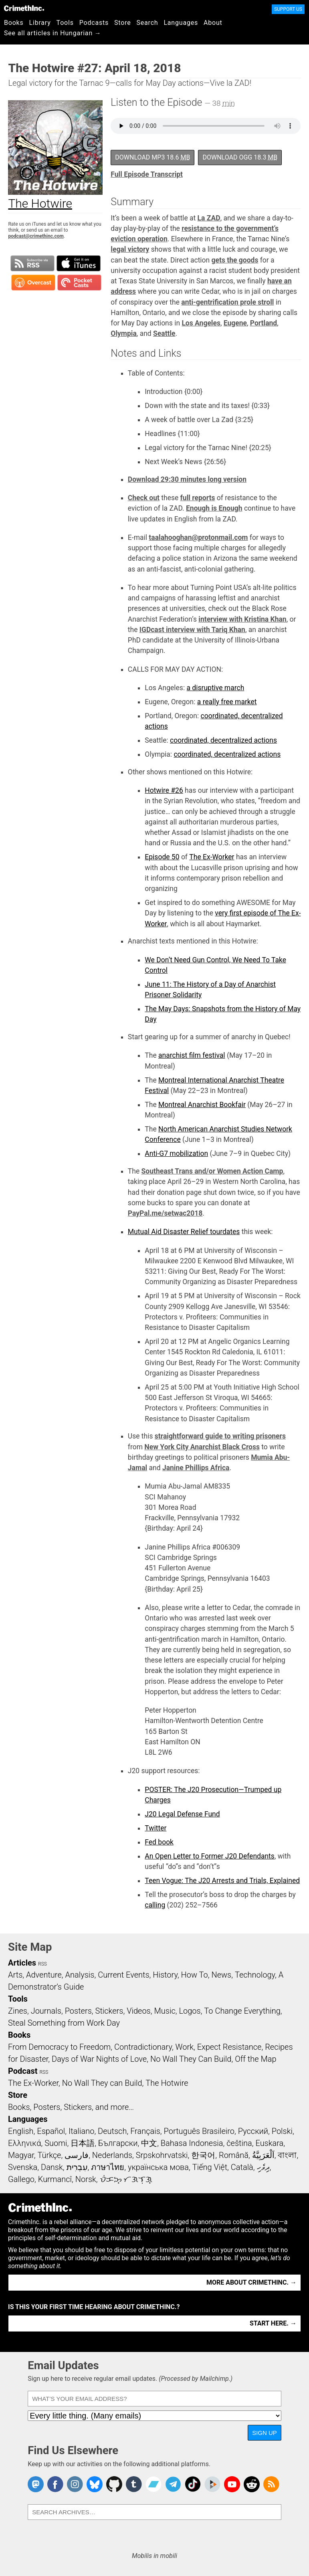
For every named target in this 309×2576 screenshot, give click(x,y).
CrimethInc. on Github (114, 2484)
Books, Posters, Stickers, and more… (71, 2107)
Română (233, 2155)
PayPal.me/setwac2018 (165, 1213)
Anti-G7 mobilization (176, 1154)
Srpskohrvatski (162, 2155)
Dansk (52, 2167)
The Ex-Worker (211, 857)
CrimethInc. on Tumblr (134, 2484)
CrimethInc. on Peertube (212, 2484)
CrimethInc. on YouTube (232, 2484)
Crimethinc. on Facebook (55, 2484)
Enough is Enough (214, 508)
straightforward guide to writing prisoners (220, 1436)
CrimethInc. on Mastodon (36, 2484)
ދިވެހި (263, 2167)
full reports (197, 498)
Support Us (288, 9)
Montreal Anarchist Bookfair (202, 1105)
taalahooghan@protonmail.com (198, 537)
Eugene (235, 323)
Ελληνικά (24, 2143)
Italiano (81, 2131)
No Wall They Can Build (191, 2059)
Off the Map (255, 2059)
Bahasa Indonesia (192, 2143)
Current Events (123, 1975)
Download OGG (239, 157)
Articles (22, 1963)
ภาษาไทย (107, 2167)
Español (51, 2131)
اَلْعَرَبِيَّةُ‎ (263, 2155)
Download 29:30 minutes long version (187, 479)
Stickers (109, 2011)
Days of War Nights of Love (99, 2059)
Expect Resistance (229, 2047)
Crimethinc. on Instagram (75, 2484)
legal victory (130, 249)
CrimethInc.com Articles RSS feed (271, 2484)
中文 (149, 2143)
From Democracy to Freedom (59, 2047)
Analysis (79, 1975)
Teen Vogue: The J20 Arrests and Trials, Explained (222, 1881)
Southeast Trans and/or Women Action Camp (212, 1171)
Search (147, 22)
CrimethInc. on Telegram (173, 2484)
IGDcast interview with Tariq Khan (192, 630)
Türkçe (49, 2155)
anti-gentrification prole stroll (227, 302)
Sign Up (264, 2432)
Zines (17, 2011)
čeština (239, 2143)
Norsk (85, 2179)
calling (155, 1905)
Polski (282, 2131)
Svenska (22, 2167)
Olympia (124, 333)
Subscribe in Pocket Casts (79, 283)
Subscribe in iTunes (79, 263)
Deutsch (112, 2131)
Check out (144, 498)
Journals (46, 2011)
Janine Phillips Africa (196, 1468)
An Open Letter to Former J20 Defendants (210, 1856)
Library (40, 22)
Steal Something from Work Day (64, 2023)
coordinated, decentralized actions (223, 740)
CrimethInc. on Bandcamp (153, 2484)
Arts (15, 1975)
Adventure (44, 1975)
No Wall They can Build (102, 2083)
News (221, 1975)
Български (118, 2143)
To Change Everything (242, 2011)
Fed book (159, 1842)
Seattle (164, 333)
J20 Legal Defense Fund (182, 1814)
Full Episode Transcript (147, 174)
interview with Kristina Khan (242, 619)
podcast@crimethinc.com (35, 236)
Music (164, 2011)
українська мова (158, 2167)
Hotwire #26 (164, 790)
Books (14, 22)
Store (122, 22)
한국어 (203, 2155)
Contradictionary (143, 2047)
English (21, 2131)
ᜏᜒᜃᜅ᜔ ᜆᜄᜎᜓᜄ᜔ (126, 2179)
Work (185, 2047)
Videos (139, 2011)
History (165, 1975)
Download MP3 (152, 157)
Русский (253, 2131)
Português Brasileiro (199, 2131)
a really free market (227, 702)
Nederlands (112, 2155)
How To (194, 1975)
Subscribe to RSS (32, 263)
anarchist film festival (191, 1055)
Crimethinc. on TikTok (193, 2484)
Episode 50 (162, 857)
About (213, 22)
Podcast (22, 2071)
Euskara (269, 2143)
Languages (181, 22)
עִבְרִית (77, 2167)
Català (242, 2167)
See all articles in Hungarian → (52, 33)
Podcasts (94, 22)
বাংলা (287, 2155)
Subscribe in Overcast (33, 283)
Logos (189, 2011)
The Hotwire (166, 2083)
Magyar (21, 2155)
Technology (255, 1975)
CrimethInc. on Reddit (252, 2484)
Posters (78, 2011)
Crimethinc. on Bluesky (95, 2484)
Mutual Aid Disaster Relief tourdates (184, 1232)
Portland (263, 323)
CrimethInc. (24, 8)
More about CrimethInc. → (251, 2282)
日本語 (83, 2143)
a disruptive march (215, 688)
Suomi (55, 2143)
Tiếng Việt (209, 2167)
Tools (65, 22)
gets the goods (235, 260)
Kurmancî (55, 2179)
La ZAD (209, 218)
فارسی (77, 2155)
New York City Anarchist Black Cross (202, 1447)
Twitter (155, 1828)
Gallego (21, 2179)
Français (145, 2131)
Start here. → (273, 2323)
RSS (42, 1964)
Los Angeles (201, 323)
